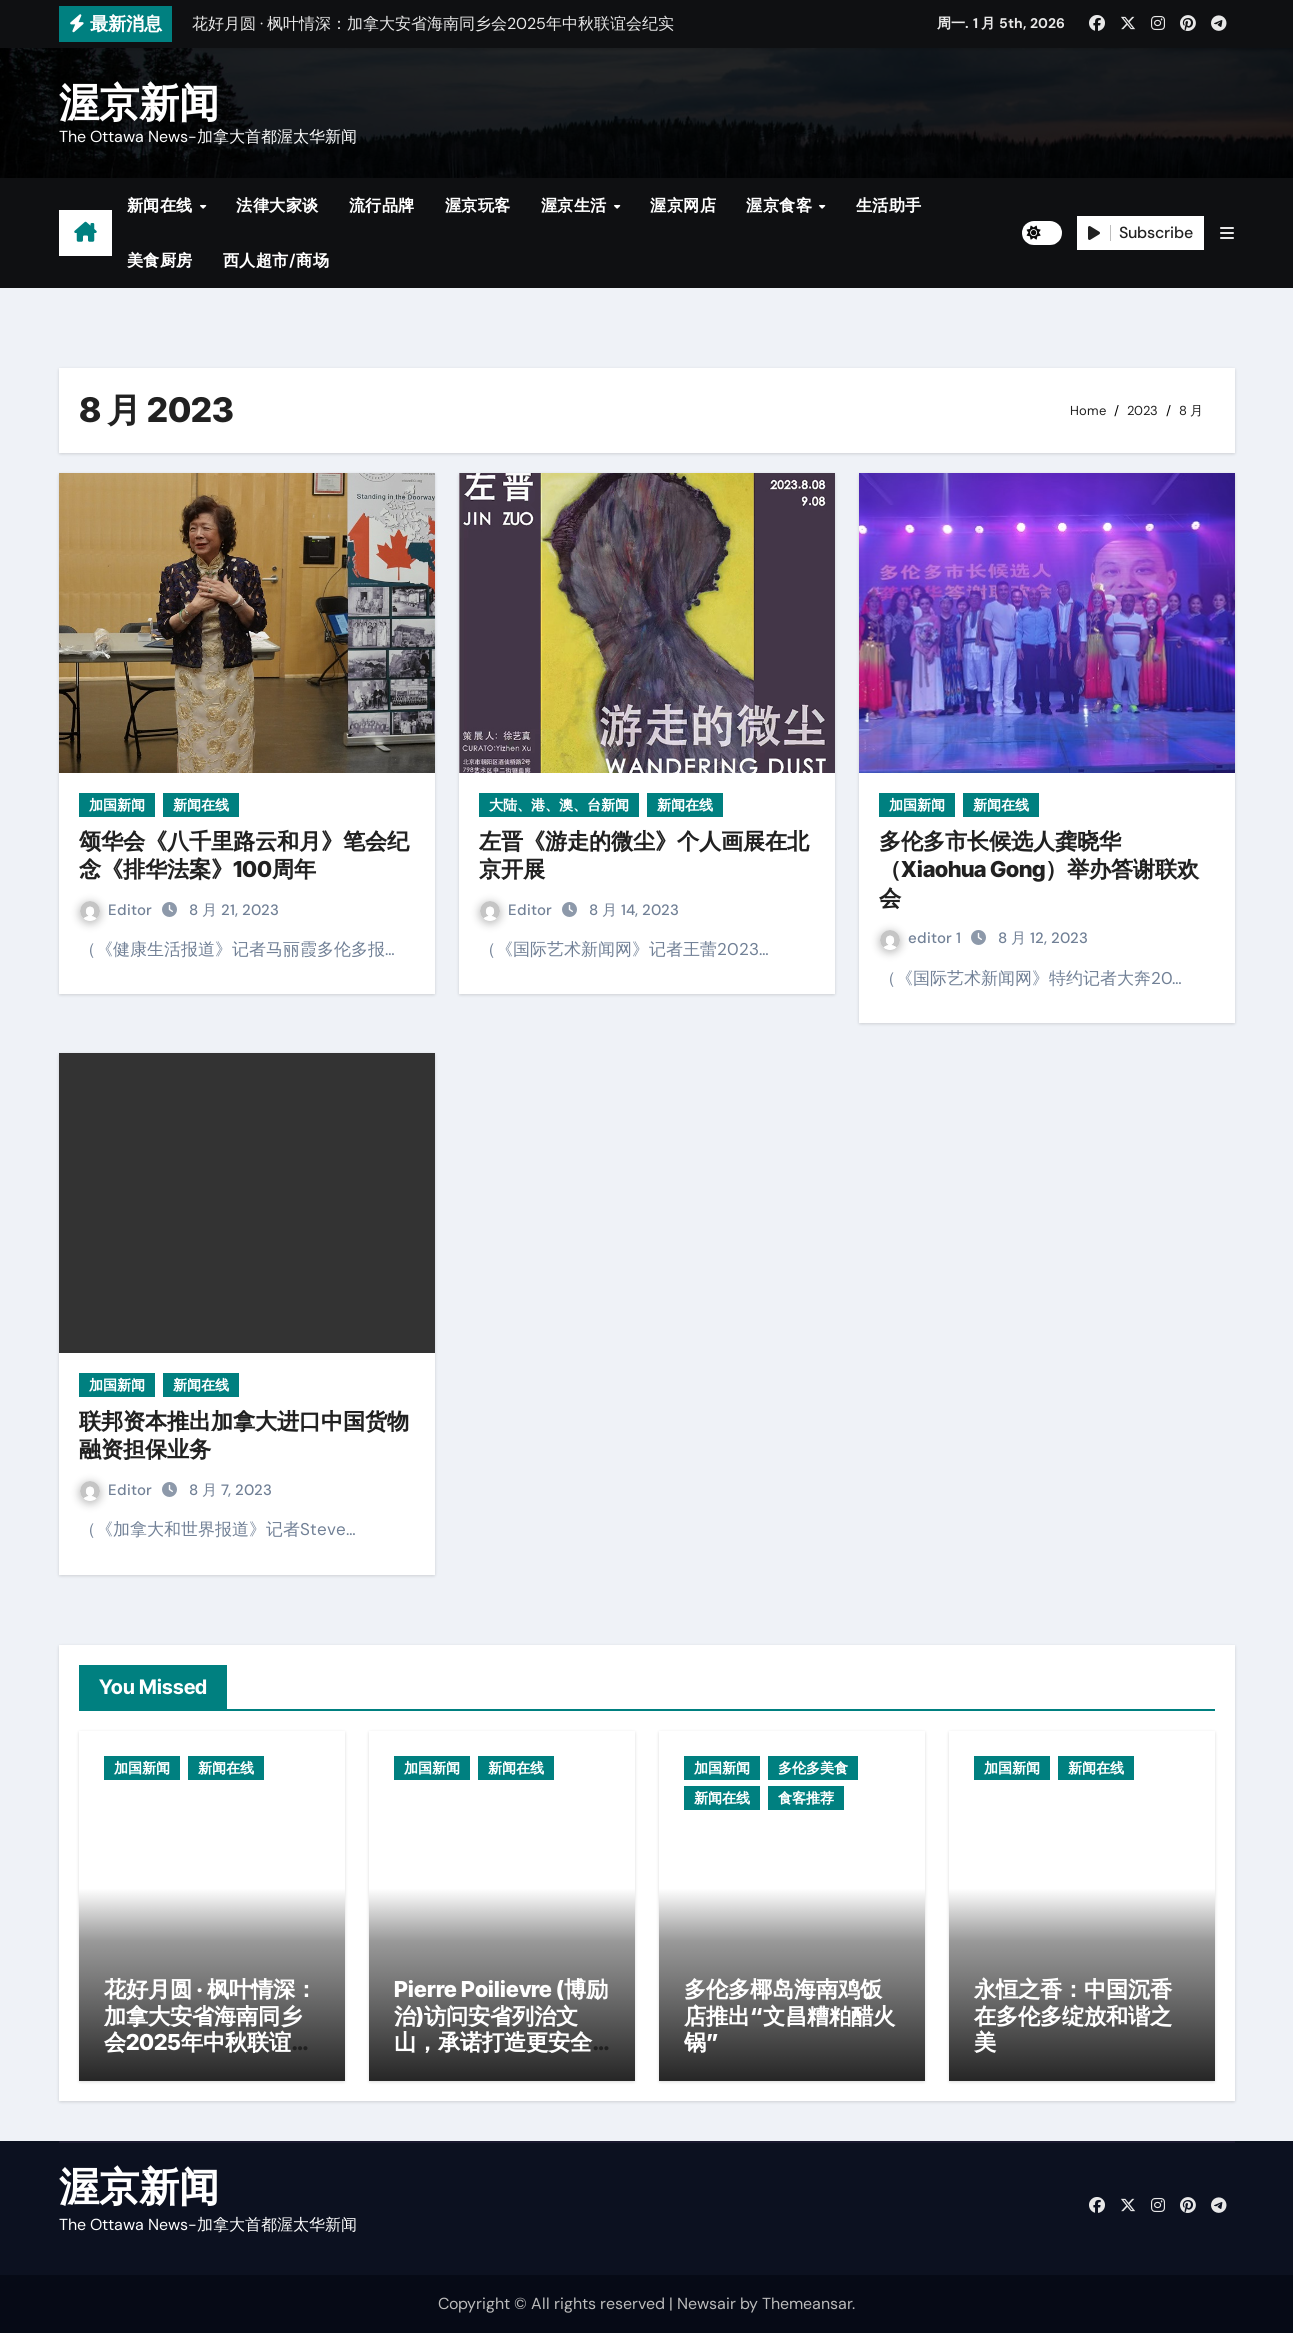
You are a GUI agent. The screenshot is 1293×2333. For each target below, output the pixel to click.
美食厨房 (160, 260)
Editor (118, 910)
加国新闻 (117, 805)
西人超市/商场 (276, 260)
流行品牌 (382, 205)
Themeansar (807, 2303)
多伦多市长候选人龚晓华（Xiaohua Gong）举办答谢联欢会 (1039, 869)
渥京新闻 (139, 102)
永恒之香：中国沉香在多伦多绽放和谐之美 (1073, 2015)
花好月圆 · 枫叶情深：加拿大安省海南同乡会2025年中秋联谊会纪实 (210, 2028)
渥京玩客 (478, 205)
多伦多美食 (813, 1768)
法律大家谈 (277, 205)
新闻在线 (162, 205)
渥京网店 (683, 205)
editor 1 (922, 938)
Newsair (706, 2303)
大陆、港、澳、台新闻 (559, 805)
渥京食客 (781, 205)
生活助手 (889, 205)
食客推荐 (806, 1798)
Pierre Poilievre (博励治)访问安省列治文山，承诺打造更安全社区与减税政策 (501, 2028)
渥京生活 (576, 205)
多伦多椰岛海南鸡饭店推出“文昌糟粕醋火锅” (789, 2015)
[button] (1227, 233)
